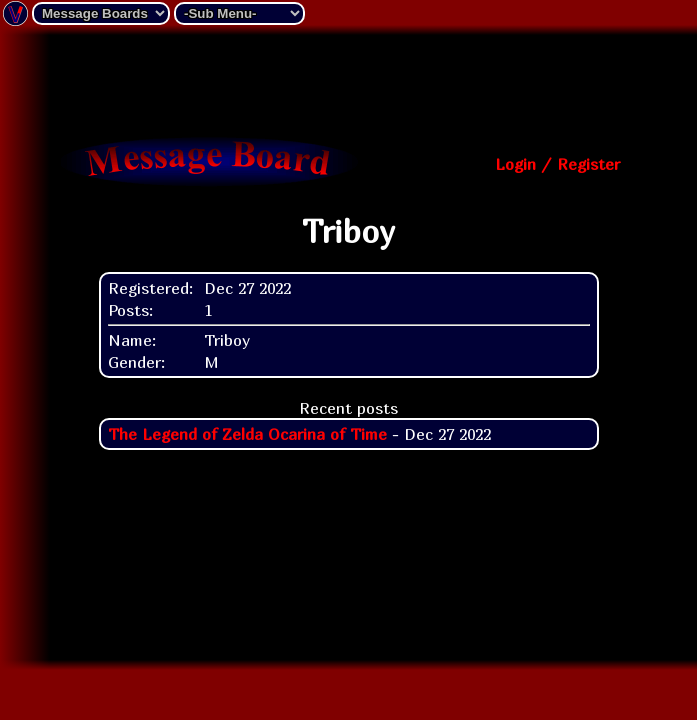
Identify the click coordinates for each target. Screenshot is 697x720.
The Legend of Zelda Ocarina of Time (247, 434)
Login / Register (557, 164)
